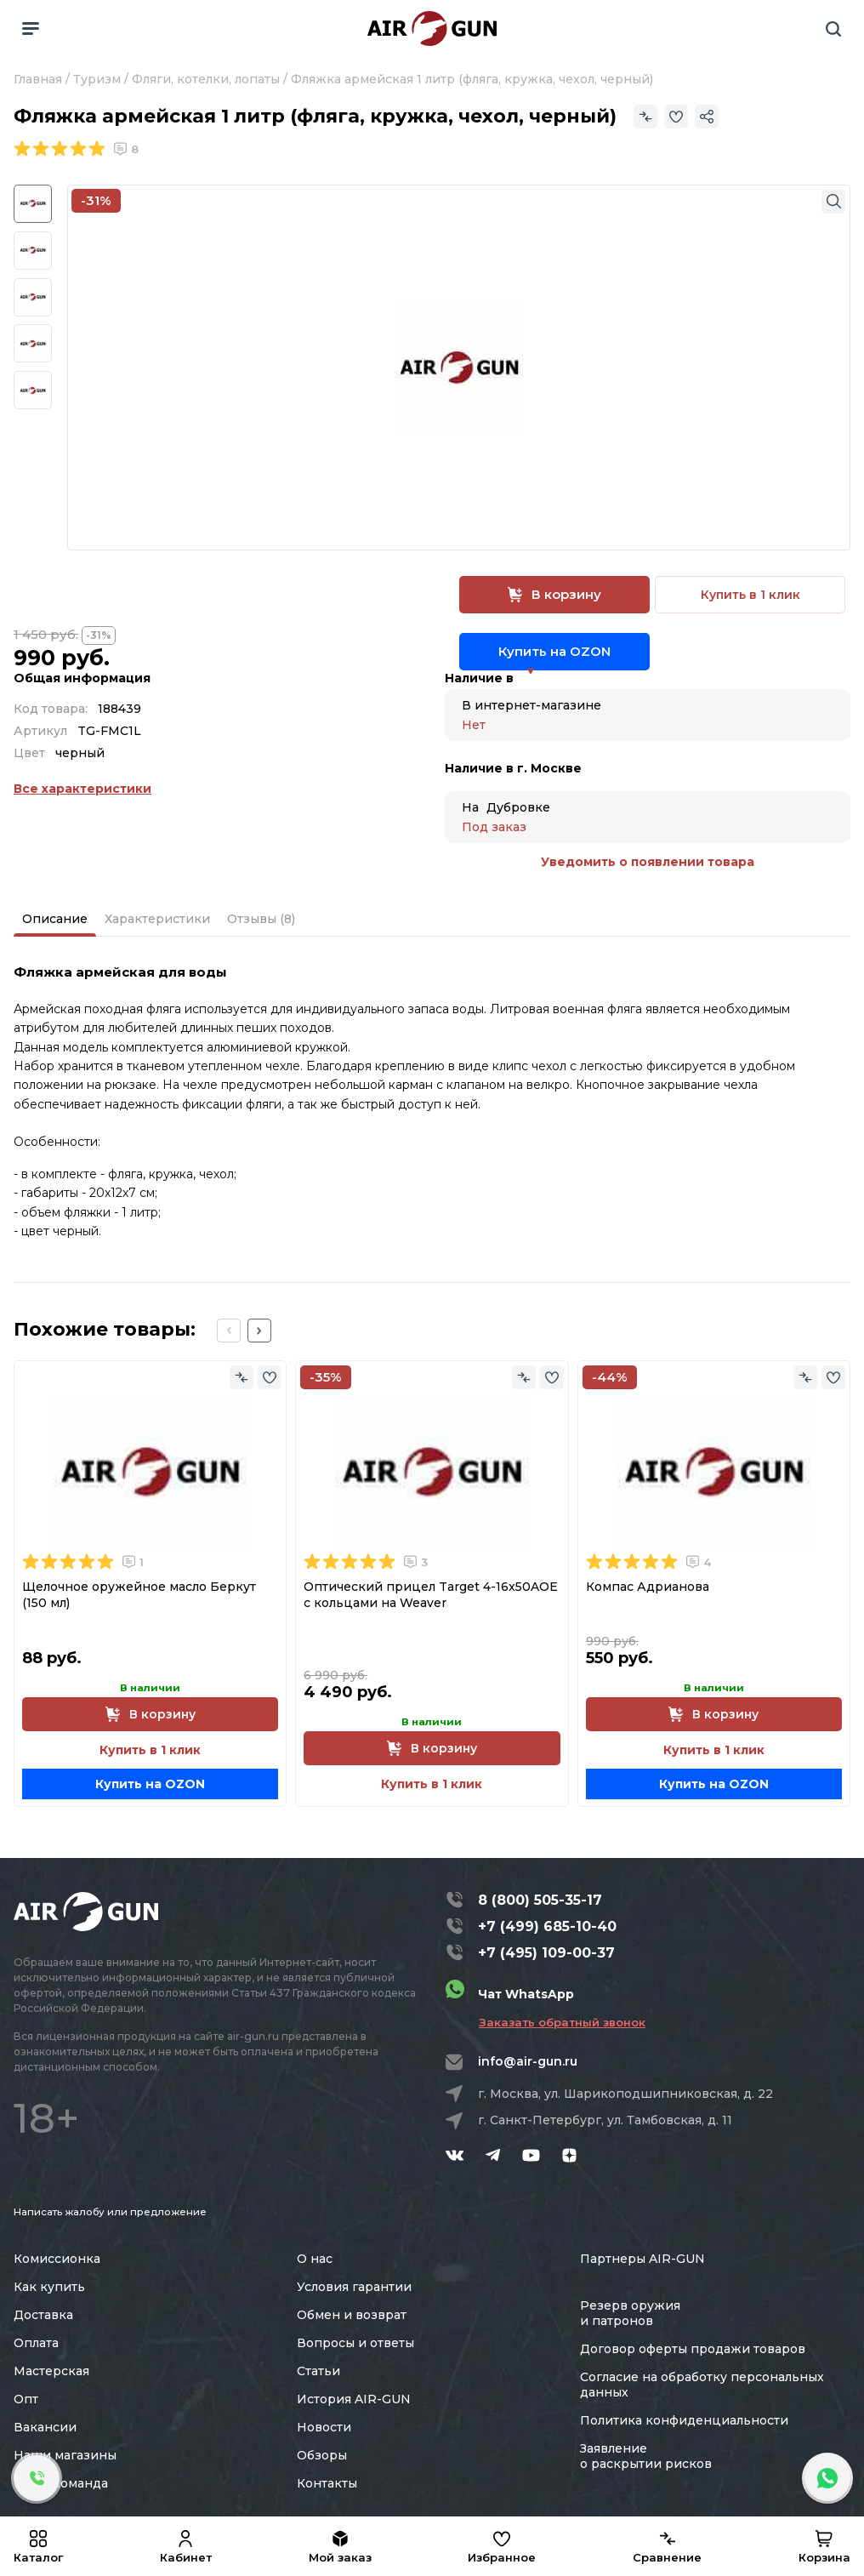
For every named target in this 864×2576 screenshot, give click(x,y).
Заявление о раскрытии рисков (646, 2456)
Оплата (36, 2343)
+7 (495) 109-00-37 (546, 1953)
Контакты (327, 2483)
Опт (26, 2399)
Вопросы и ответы (355, 2343)
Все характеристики (82, 788)
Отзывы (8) (261, 918)
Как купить (49, 2286)
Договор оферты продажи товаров (692, 2349)
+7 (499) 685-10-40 (547, 1926)
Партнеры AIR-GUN (642, 2258)
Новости (324, 2427)
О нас (315, 2258)
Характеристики (157, 918)
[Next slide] (259, 1330)
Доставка (43, 2314)
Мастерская (51, 2371)
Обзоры (322, 2455)
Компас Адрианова (647, 1586)
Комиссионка (57, 2258)
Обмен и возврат (351, 2314)
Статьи (318, 2371)
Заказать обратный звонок (562, 2022)
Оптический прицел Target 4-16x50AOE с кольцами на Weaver (431, 1594)
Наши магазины (65, 2455)
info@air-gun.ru (527, 2061)
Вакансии (45, 2427)
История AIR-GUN (354, 2399)
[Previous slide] (229, 1330)
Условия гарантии (354, 2286)
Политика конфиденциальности (684, 2420)
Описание (55, 918)
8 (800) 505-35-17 (540, 1900)
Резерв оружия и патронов (630, 2313)
